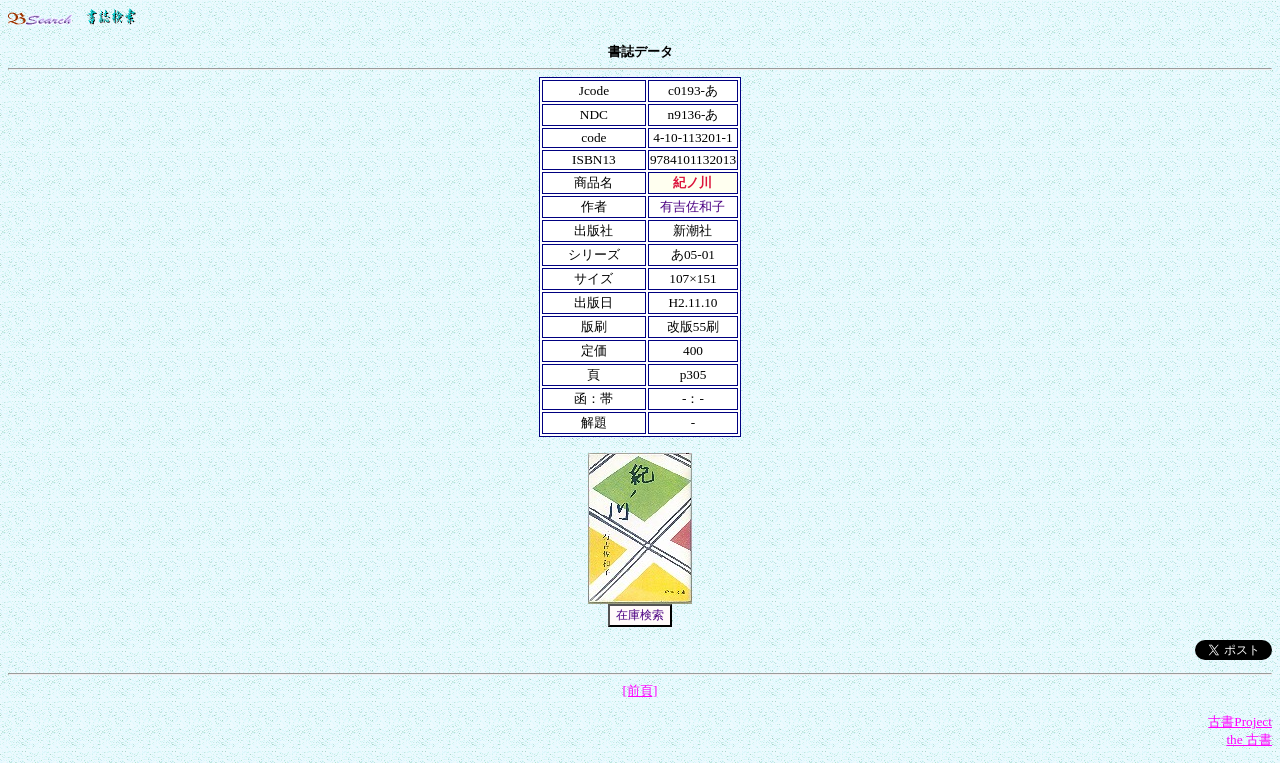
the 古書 (1249, 739)
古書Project (1240, 721)
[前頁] (640, 690)
